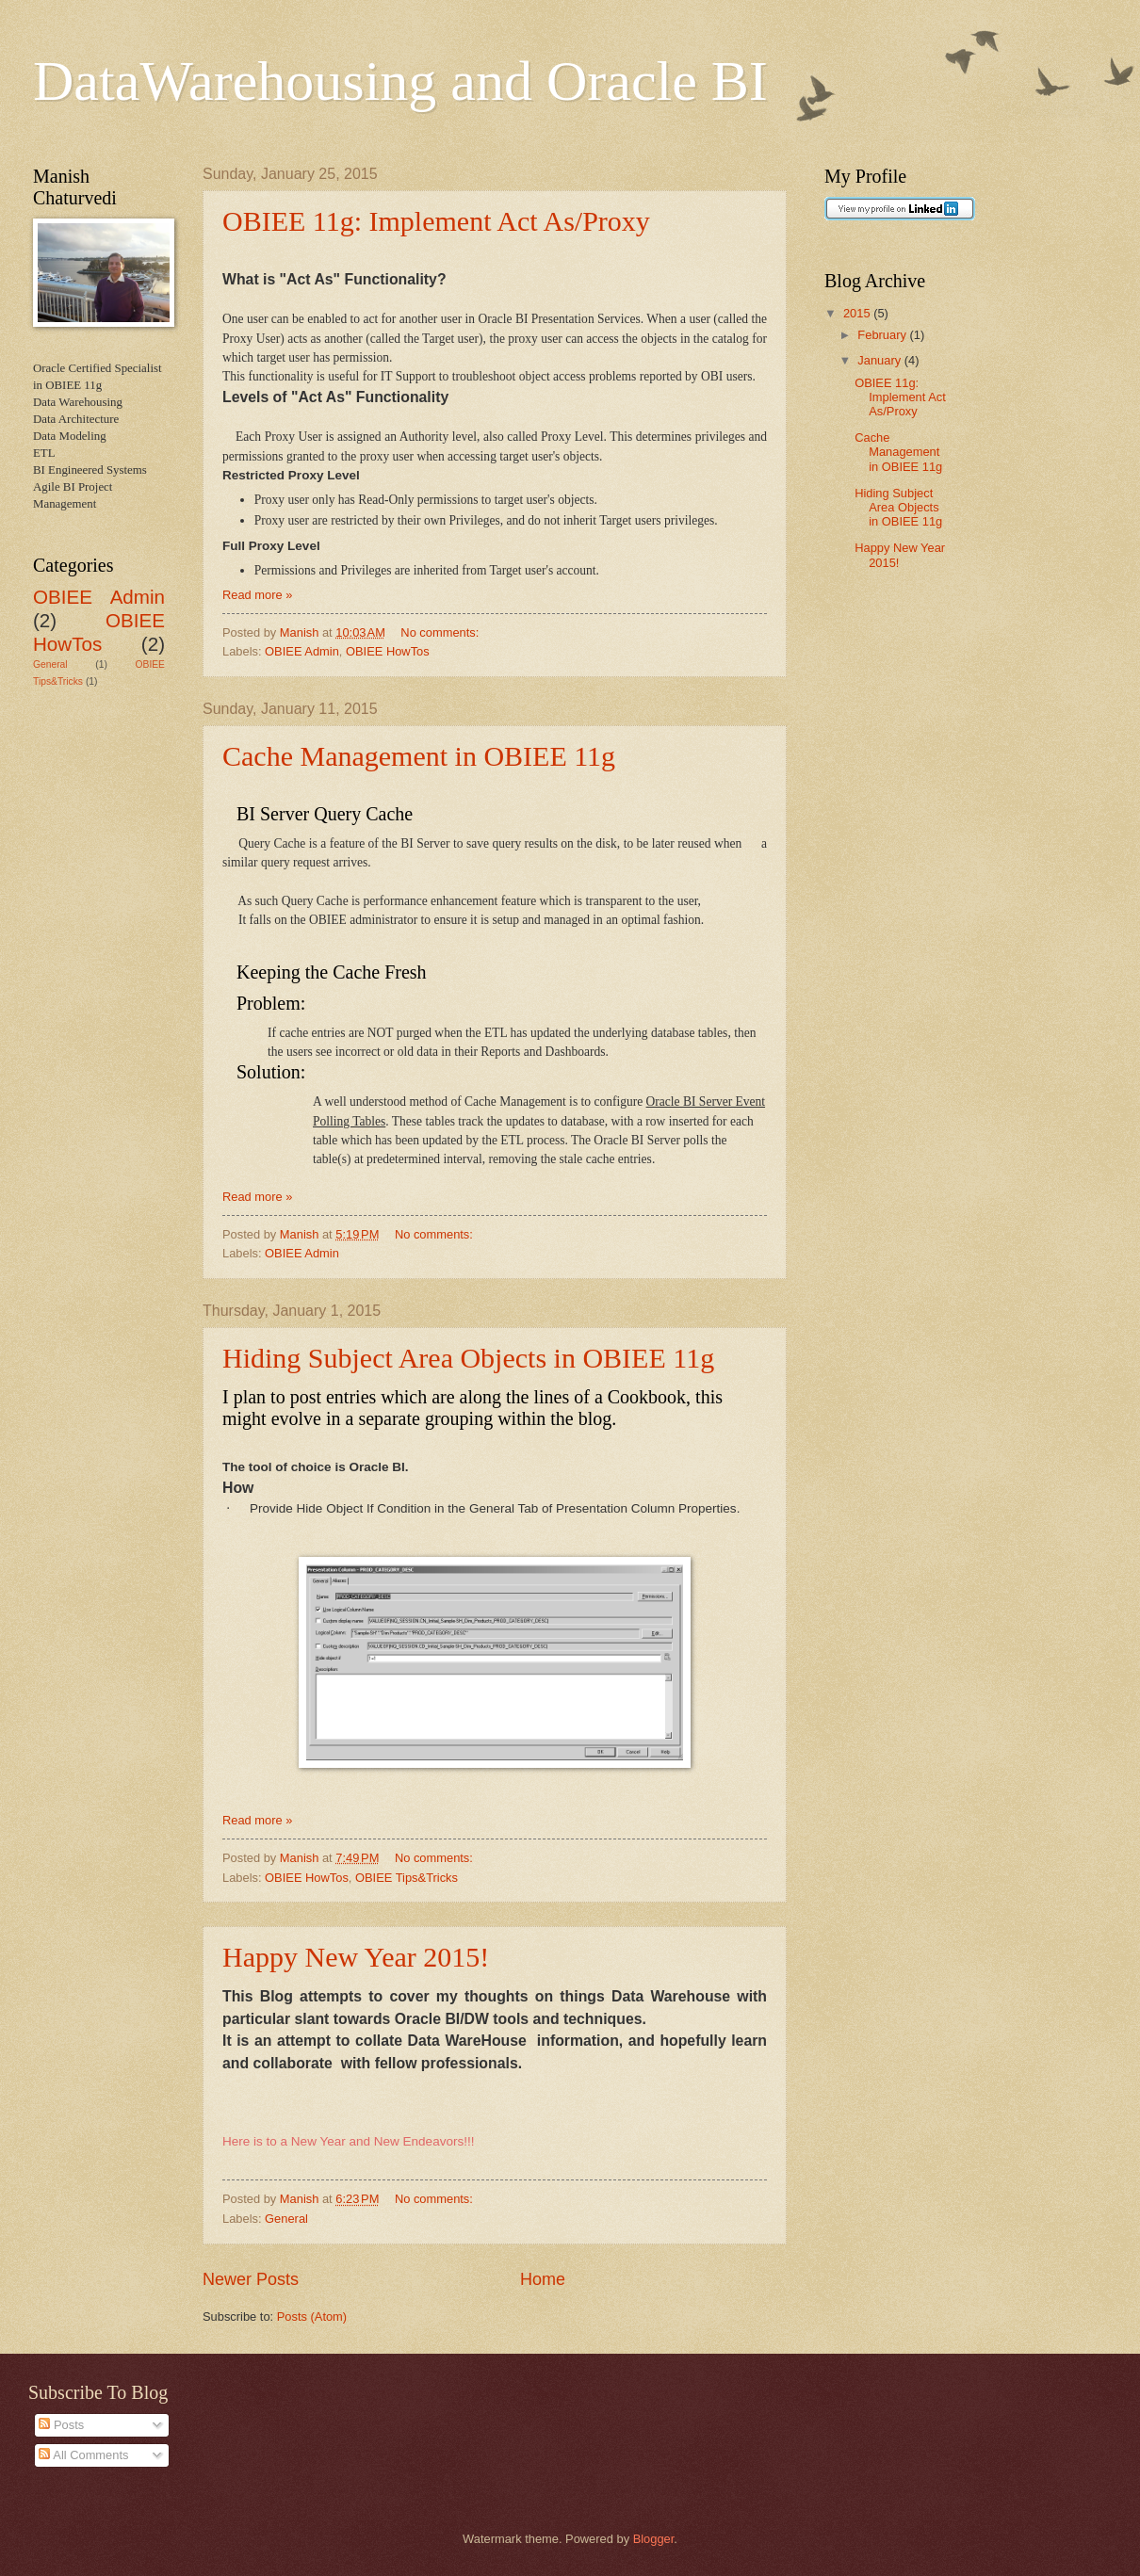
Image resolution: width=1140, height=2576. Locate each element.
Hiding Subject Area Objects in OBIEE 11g (468, 1357)
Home (542, 2279)
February (883, 335)
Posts (61, 2425)
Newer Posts (251, 2279)
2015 (858, 313)
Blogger (654, 2539)
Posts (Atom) (312, 2316)
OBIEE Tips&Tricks (406, 1878)
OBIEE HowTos (388, 651)
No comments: (441, 632)
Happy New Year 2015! (355, 1956)
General (286, 2218)
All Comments (83, 2455)
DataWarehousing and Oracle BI (400, 81)
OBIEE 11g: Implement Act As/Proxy (436, 220)
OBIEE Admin (302, 651)
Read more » (257, 595)
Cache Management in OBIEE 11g (418, 755)
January (880, 360)
